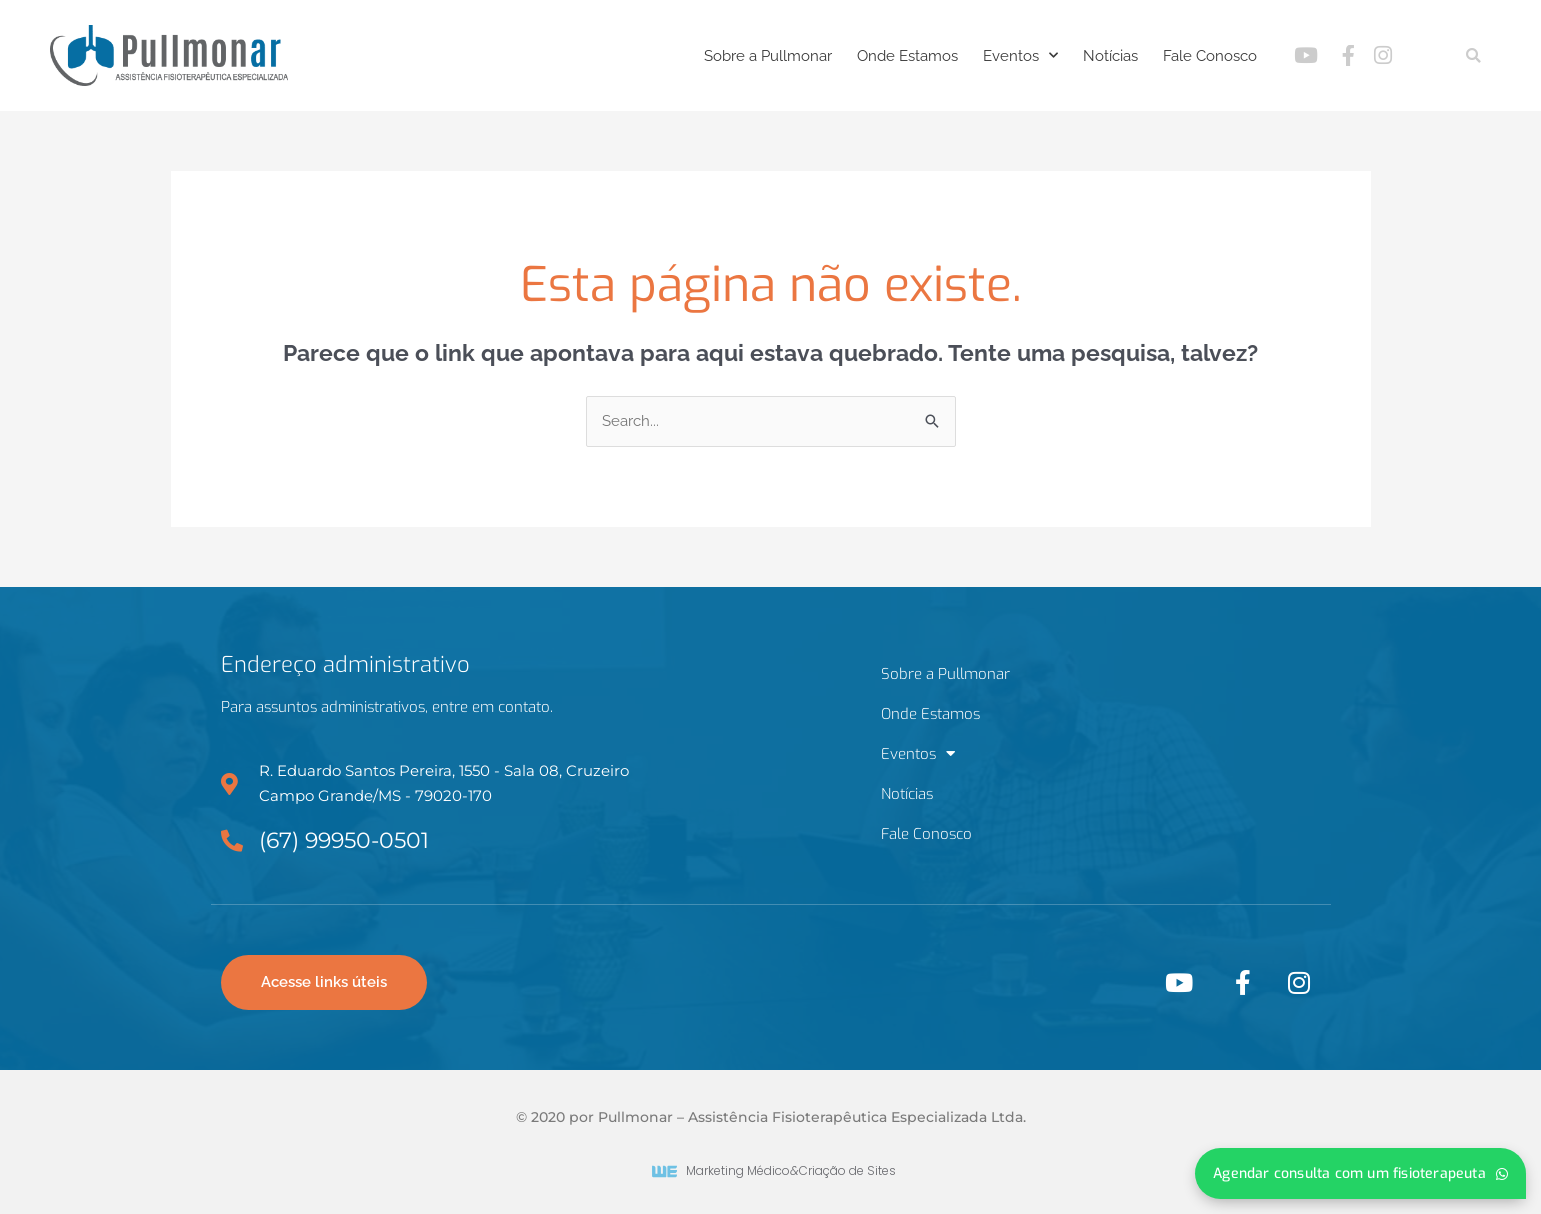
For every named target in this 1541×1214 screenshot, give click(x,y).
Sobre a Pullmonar (768, 56)
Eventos (1020, 55)
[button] (1473, 55)
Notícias (1110, 56)
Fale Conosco (1210, 56)
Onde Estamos (907, 56)
